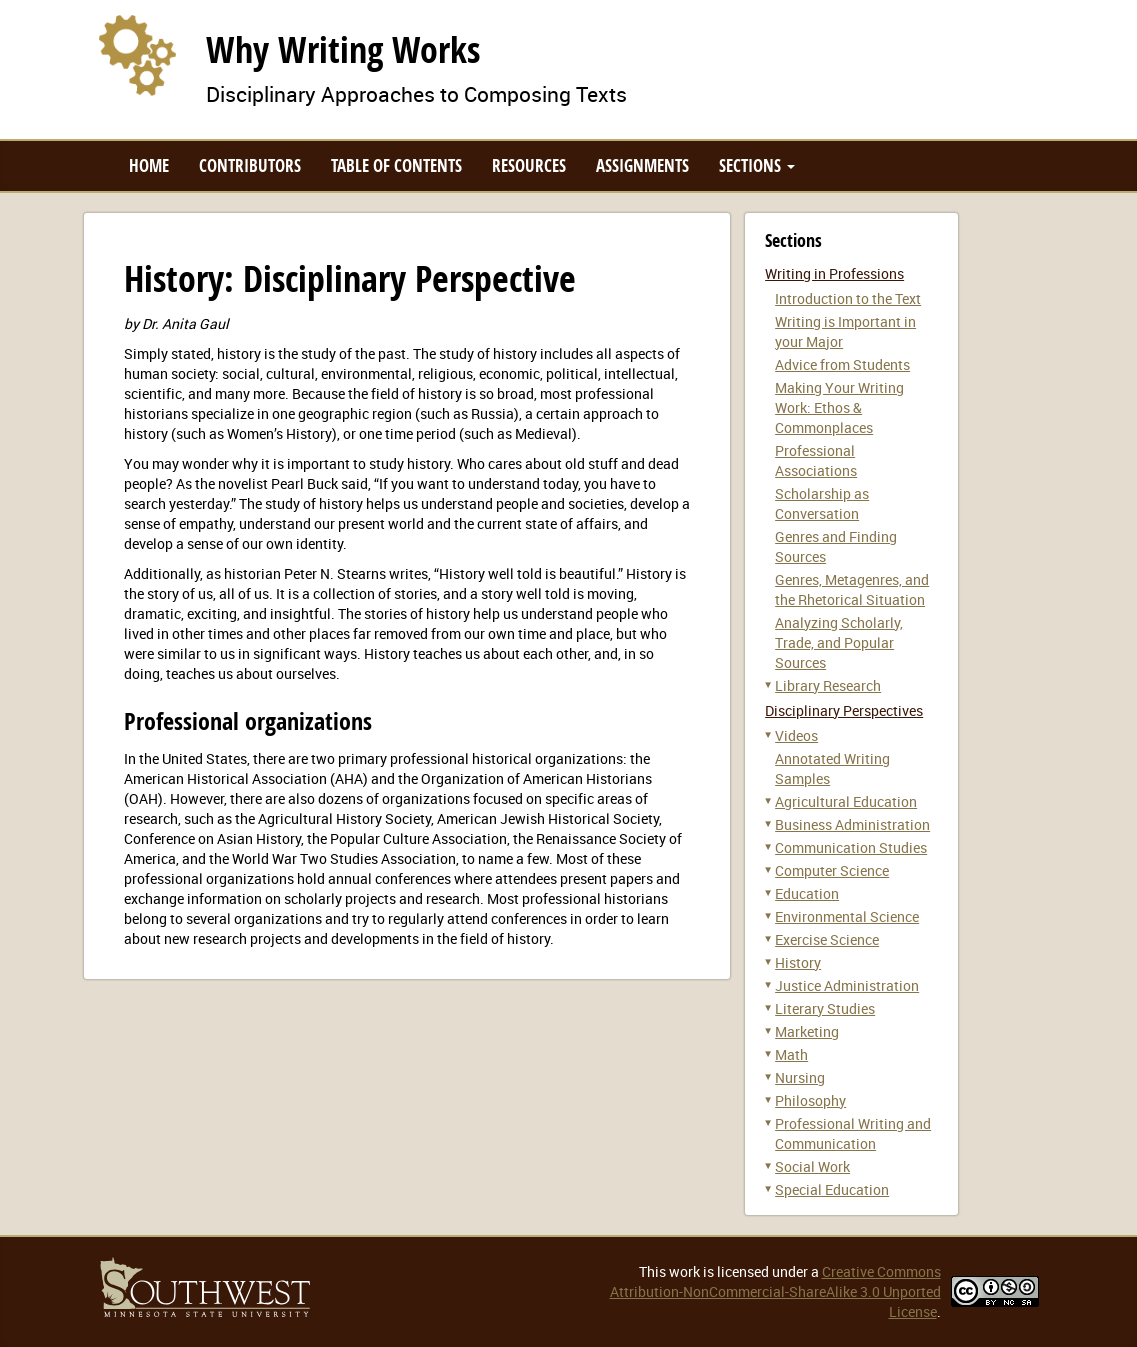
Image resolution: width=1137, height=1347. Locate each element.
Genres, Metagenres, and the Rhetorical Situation (852, 589)
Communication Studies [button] (851, 847)
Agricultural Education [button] (846, 801)
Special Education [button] (832, 1189)
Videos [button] (796, 735)
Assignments (642, 165)
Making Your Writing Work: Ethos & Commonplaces (839, 407)
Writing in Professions (834, 273)
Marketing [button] (807, 1031)
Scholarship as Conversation (822, 503)
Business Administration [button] (852, 824)
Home (149, 165)
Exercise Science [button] (827, 939)
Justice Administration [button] (847, 985)
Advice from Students (842, 364)
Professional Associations (816, 460)
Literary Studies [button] (825, 1008)
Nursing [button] (800, 1077)
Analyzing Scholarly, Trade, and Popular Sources (839, 642)
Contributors (250, 165)
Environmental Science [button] (847, 916)
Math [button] (791, 1054)
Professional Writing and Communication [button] (853, 1133)
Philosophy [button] (810, 1100)
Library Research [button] (828, 685)
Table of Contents (396, 165)
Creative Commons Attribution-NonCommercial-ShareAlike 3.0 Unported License (775, 1291)
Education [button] (807, 893)
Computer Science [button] (832, 870)
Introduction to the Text (848, 298)
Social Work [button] (812, 1166)
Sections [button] (757, 165)
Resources (529, 165)
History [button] (798, 962)
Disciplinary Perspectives (844, 710)
